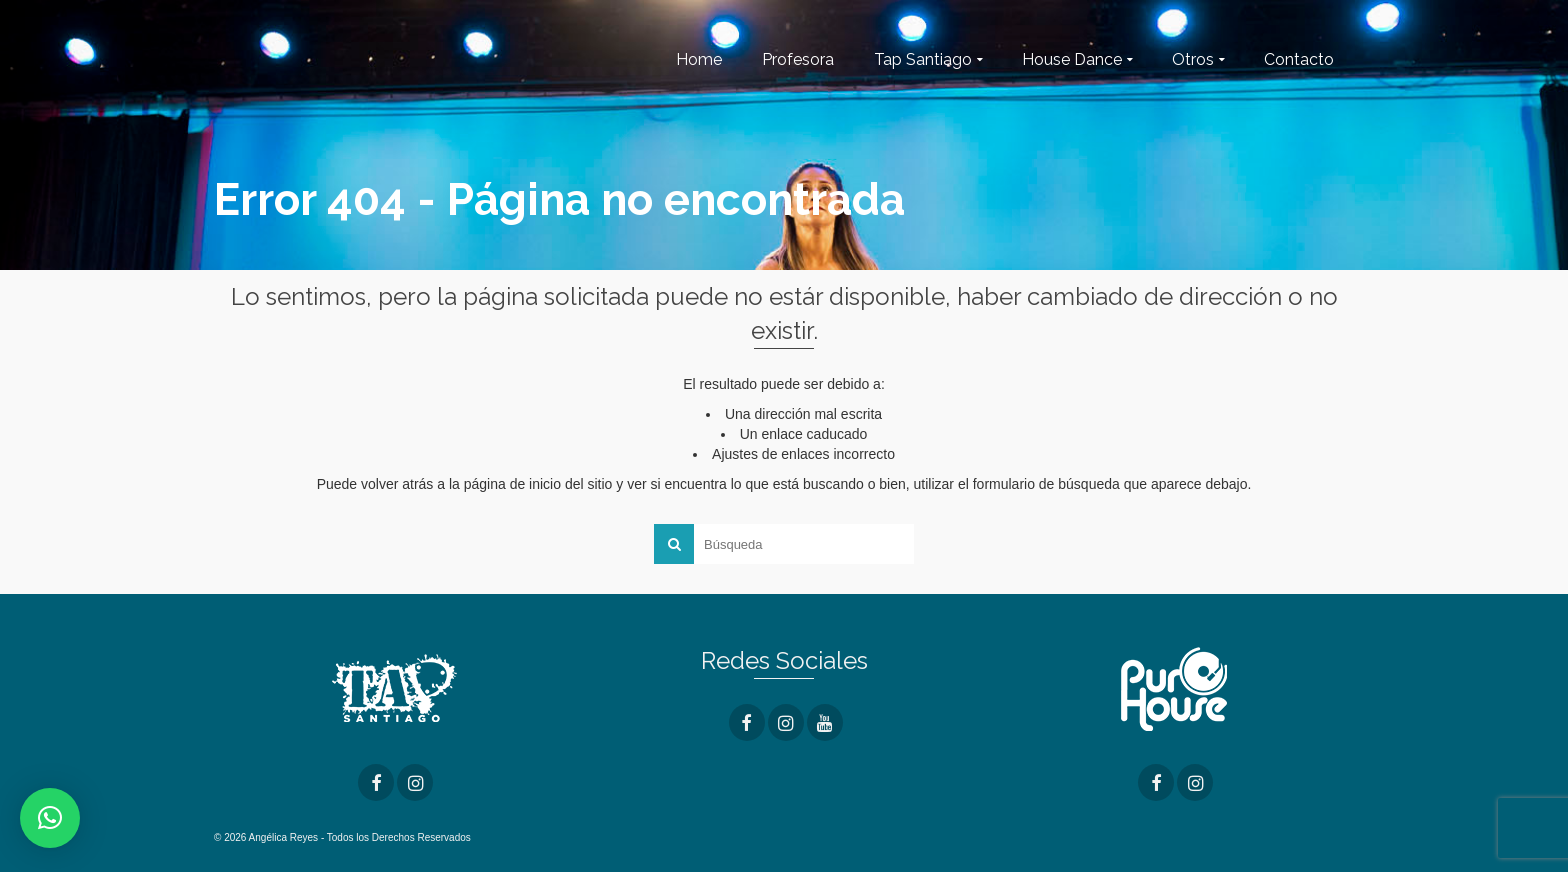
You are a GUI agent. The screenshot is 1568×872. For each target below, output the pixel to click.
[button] (50, 818)
